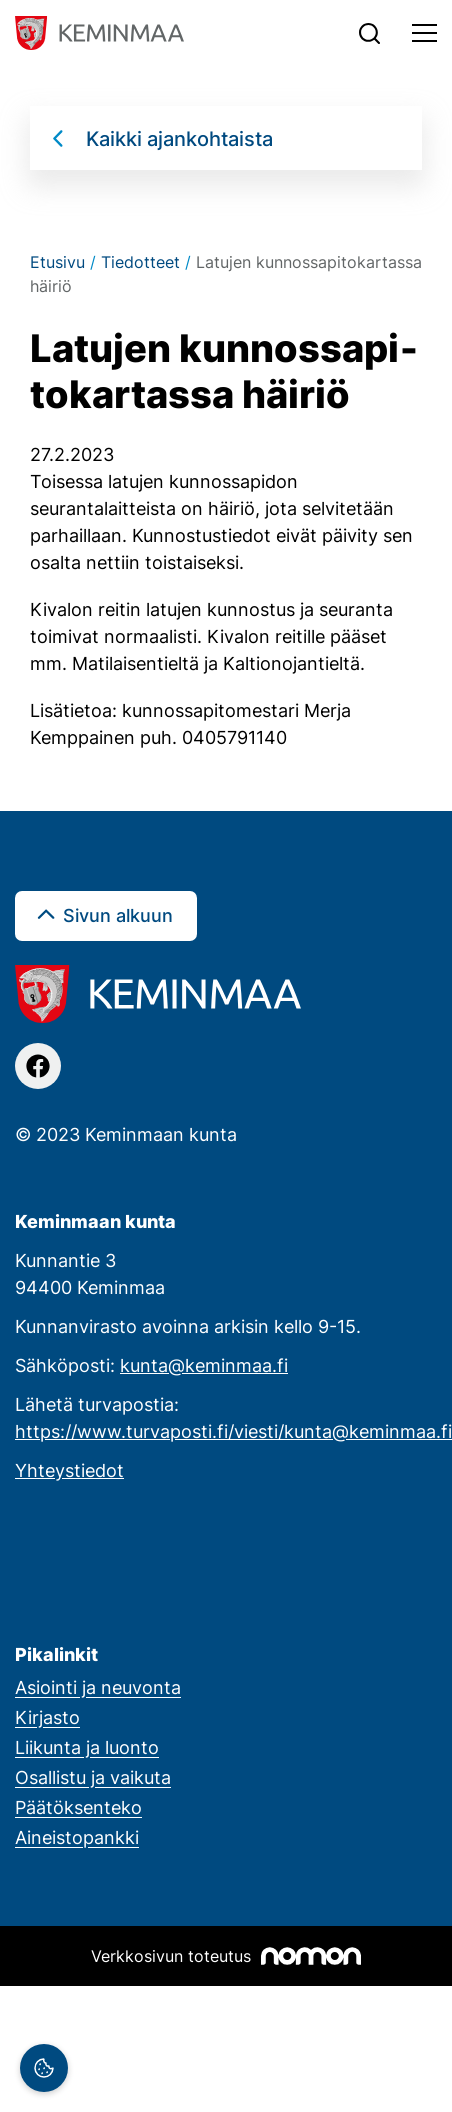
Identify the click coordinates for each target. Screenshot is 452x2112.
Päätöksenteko (78, 1807)
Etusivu (57, 262)
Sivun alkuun (118, 915)
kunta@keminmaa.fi (204, 1365)
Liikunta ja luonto (87, 1747)
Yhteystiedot (69, 1470)
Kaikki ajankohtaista (179, 138)
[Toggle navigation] (424, 33)
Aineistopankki (77, 1837)
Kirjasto (47, 1717)
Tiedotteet (140, 262)
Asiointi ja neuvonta (98, 1687)
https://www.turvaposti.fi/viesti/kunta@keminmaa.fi (233, 1431)
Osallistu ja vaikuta (93, 1777)
